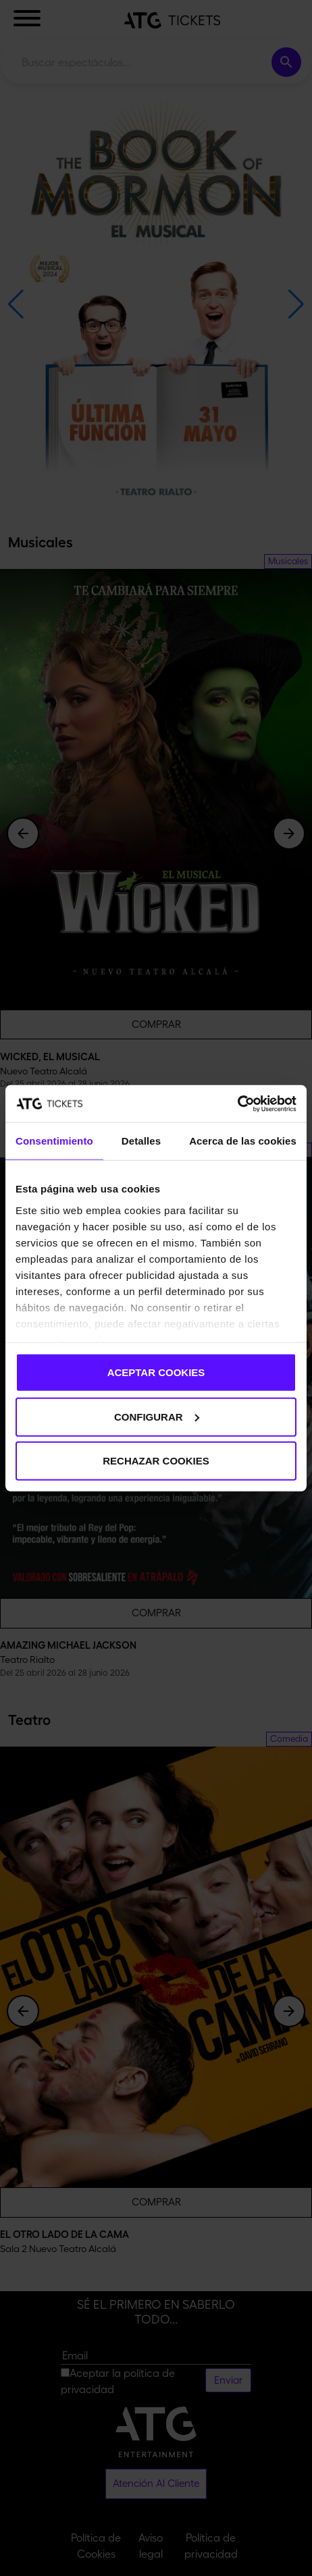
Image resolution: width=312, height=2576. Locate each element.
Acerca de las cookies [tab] (242, 1141)
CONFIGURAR (156, 1416)
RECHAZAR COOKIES (156, 1461)
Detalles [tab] (141, 1141)
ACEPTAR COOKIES (156, 1372)
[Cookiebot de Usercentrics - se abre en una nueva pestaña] (237, 1103)
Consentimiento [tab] (54, 1141)
